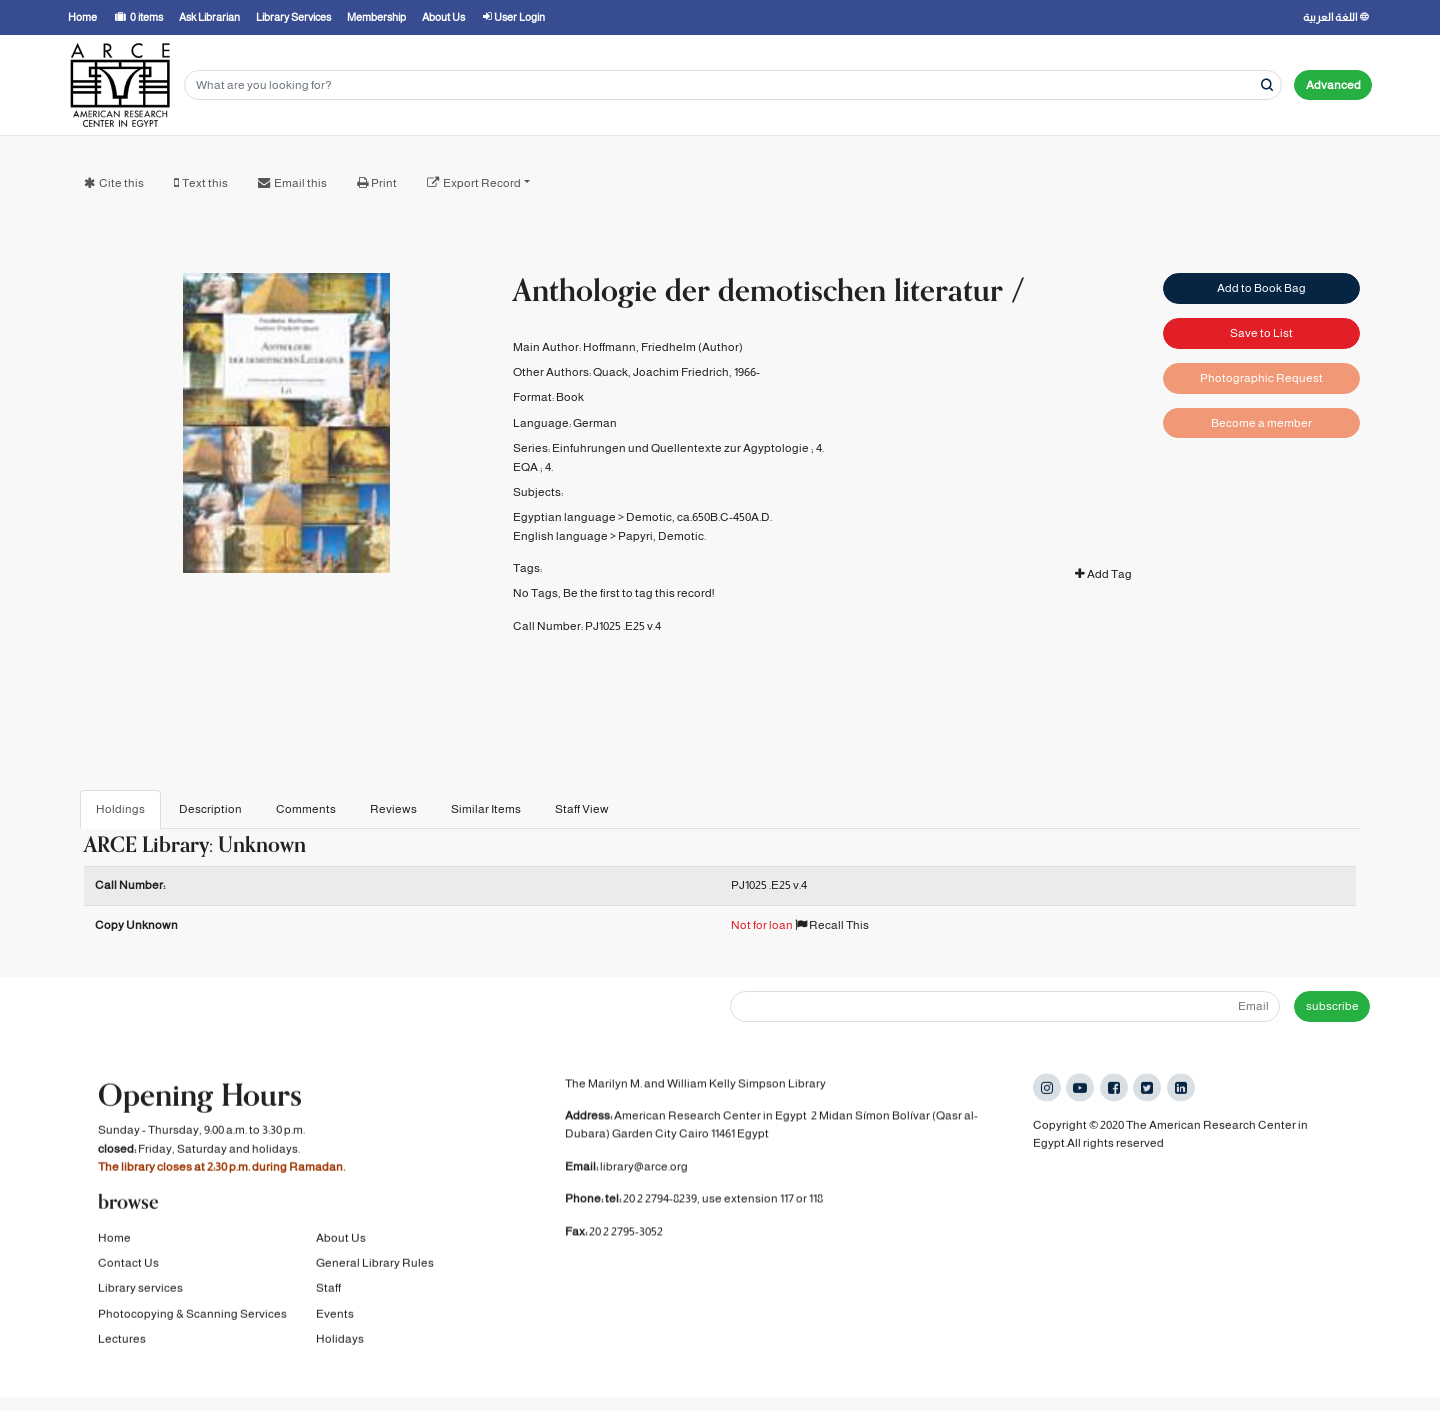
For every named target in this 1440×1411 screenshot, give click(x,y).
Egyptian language (564, 517)
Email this (300, 183)
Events (335, 1332)
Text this (205, 183)
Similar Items (486, 809)
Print (384, 183)
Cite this (121, 183)
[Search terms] (733, 85)
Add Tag (1103, 574)
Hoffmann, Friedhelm (639, 347)
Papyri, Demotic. (662, 536)
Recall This (832, 925)
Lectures (122, 1358)
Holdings (120, 809)
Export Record (482, 183)
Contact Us (128, 1282)
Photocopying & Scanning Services (192, 1332)
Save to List (1261, 333)
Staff (328, 1307)
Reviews (393, 809)
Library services (140, 1307)
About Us (341, 1256)
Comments (306, 809)
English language (560, 536)
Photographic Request (1261, 378)
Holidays (340, 1358)
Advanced (1333, 85)
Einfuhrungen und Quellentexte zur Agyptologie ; (683, 448)
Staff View (582, 809)
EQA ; (528, 467)
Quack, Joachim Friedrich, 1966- (676, 372)
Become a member (1261, 423)
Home (114, 1256)
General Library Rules (375, 1282)
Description (210, 809)
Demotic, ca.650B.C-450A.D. (699, 517)
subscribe (1332, 1006)
